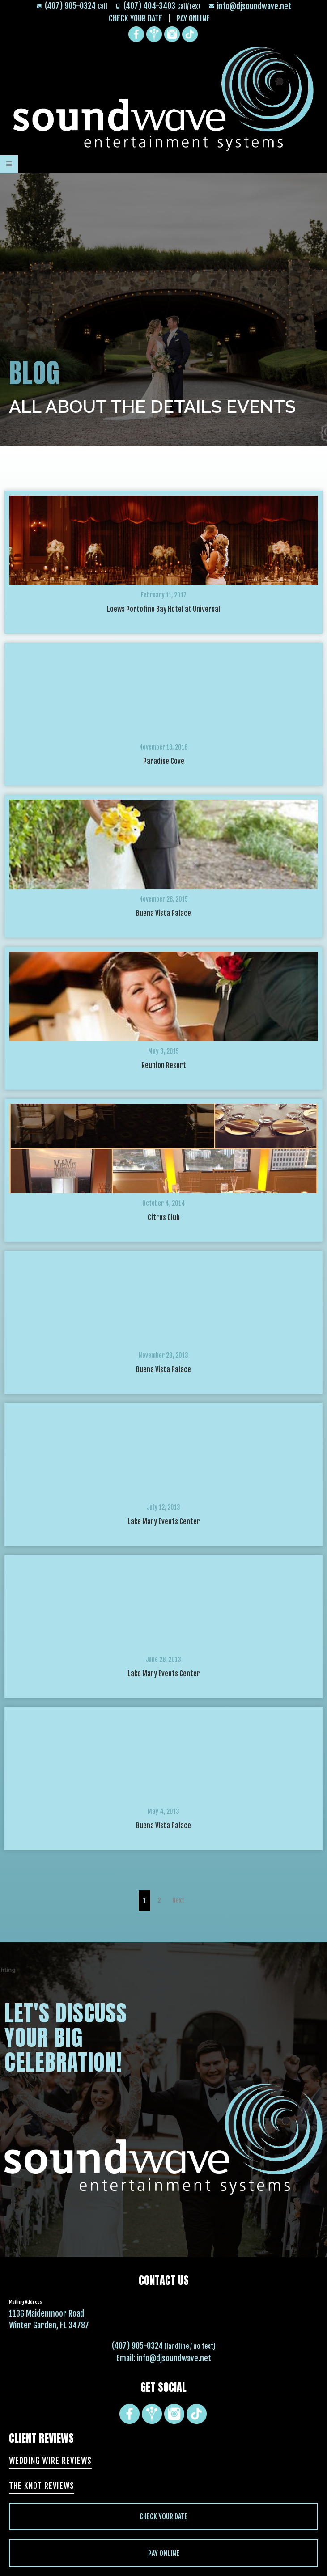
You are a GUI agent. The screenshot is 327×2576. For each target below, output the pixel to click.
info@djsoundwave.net (174, 2358)
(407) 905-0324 (137, 2346)
